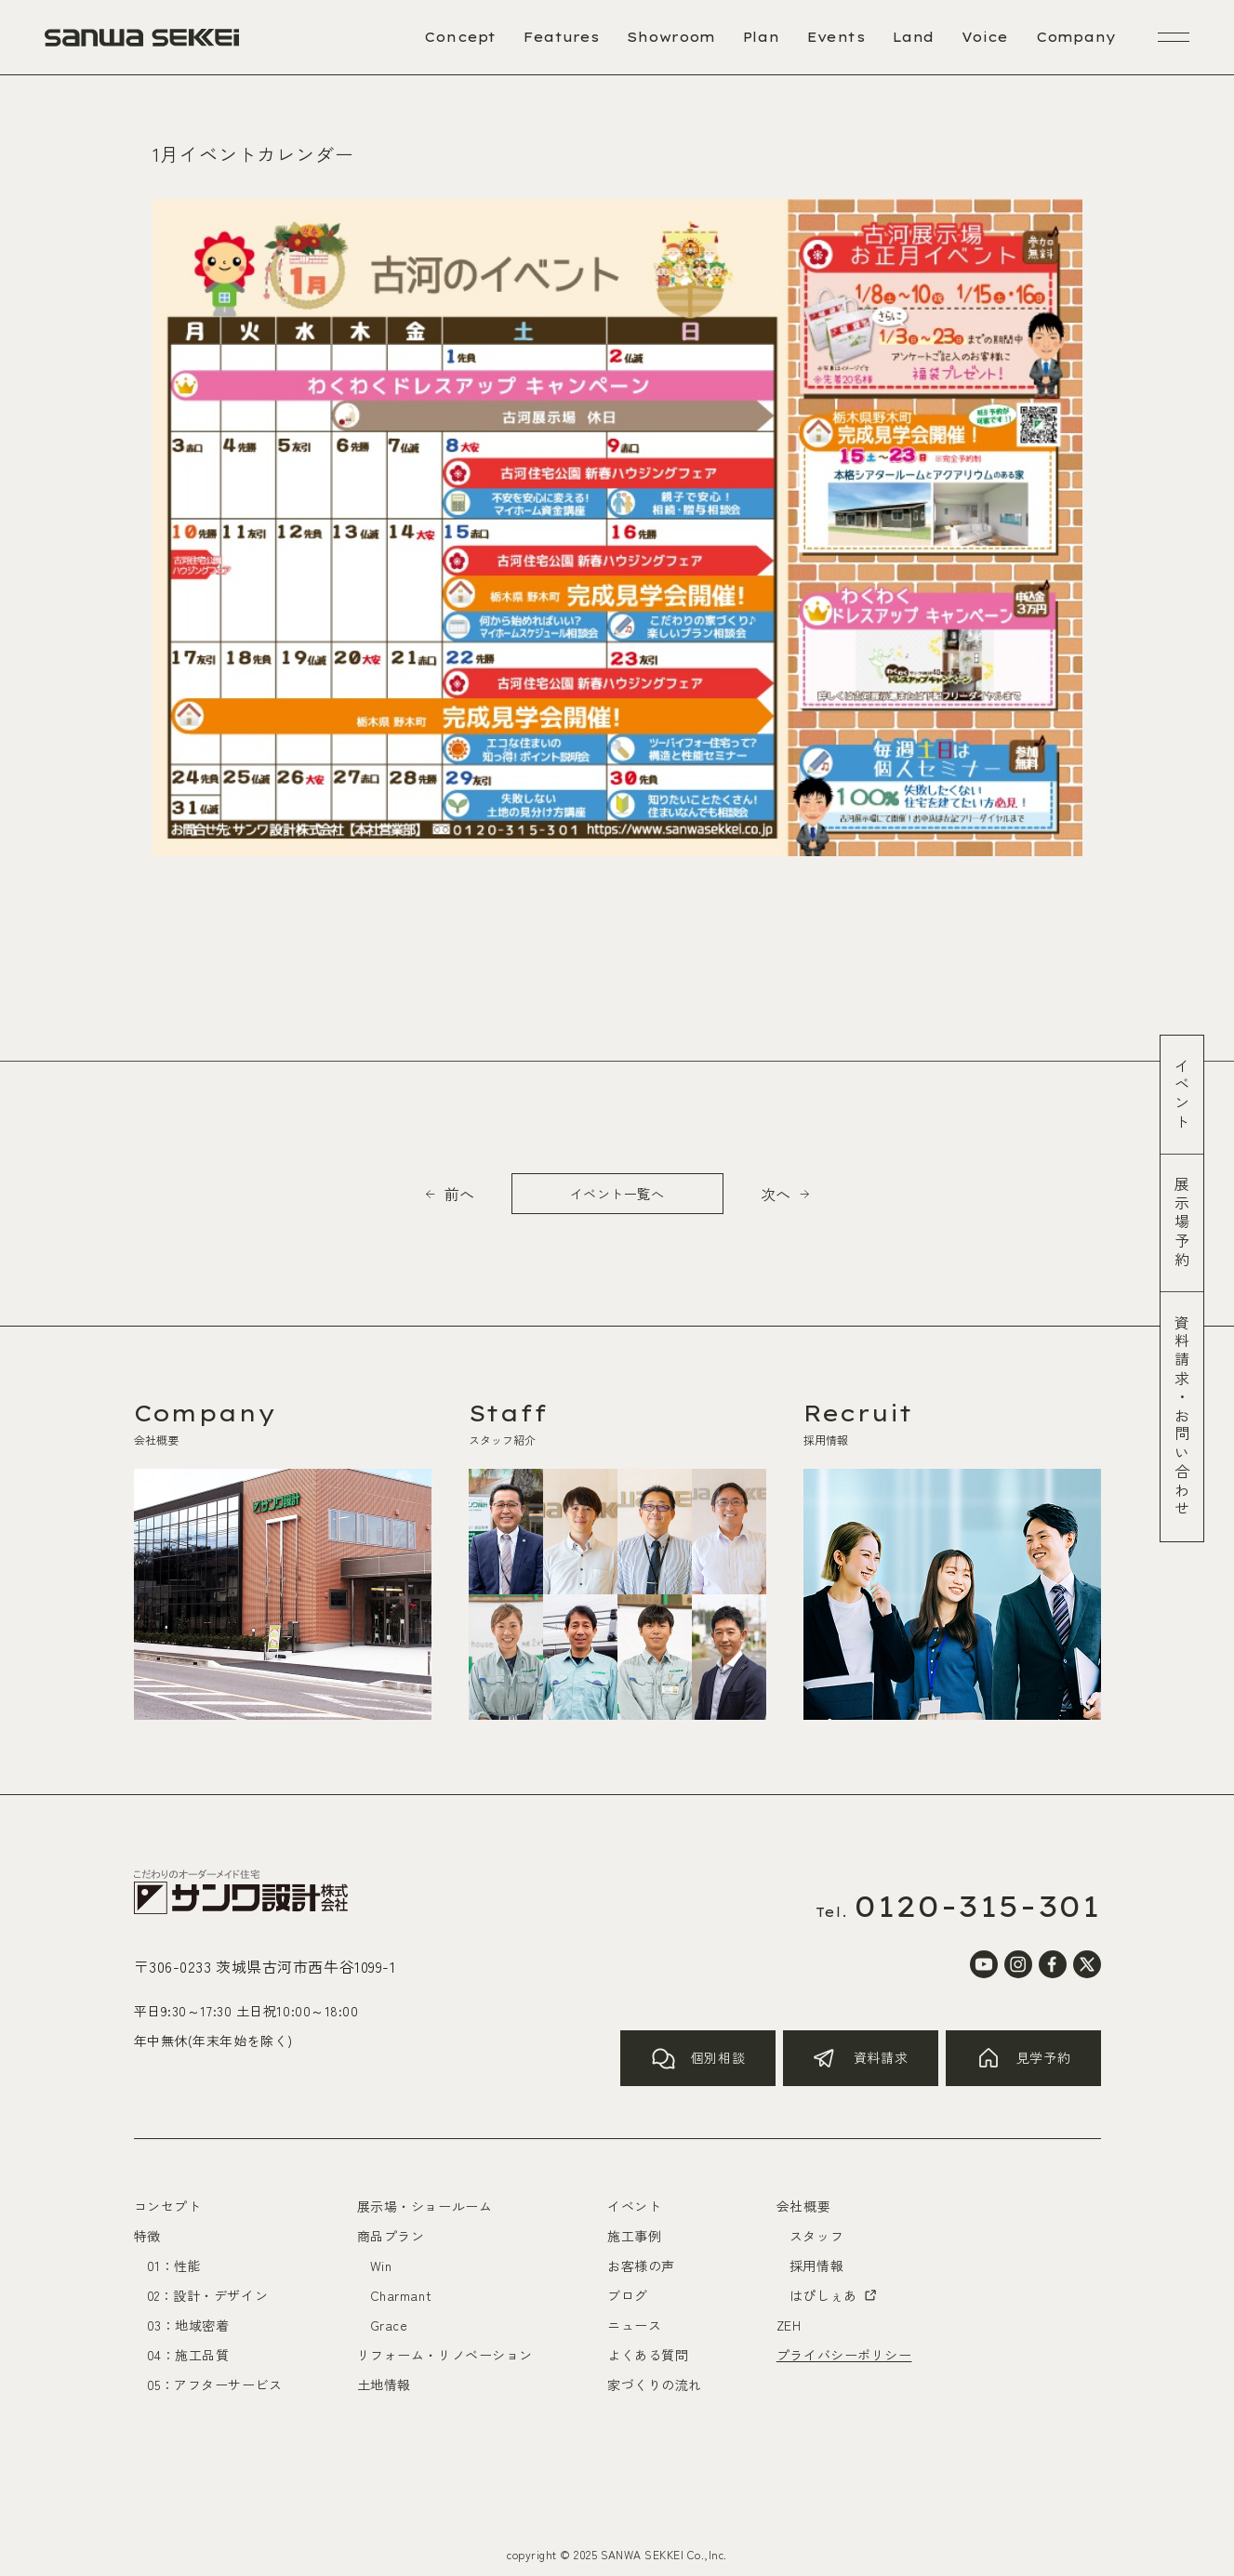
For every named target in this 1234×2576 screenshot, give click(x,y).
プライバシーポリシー (844, 2354)
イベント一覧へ (617, 1193)
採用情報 (816, 2265)
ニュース (634, 2325)
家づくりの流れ (654, 2384)
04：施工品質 (188, 2354)
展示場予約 (1182, 1223)
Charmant (400, 2295)
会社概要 (803, 2206)
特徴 (147, 2235)
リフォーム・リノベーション (445, 2354)
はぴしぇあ (834, 2295)
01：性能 (174, 2265)
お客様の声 (641, 2265)
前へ (459, 1193)
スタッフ (816, 2235)
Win (381, 2265)
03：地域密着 (188, 2325)
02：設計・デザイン (208, 2295)
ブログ (627, 2295)
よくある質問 (647, 2354)
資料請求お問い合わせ (1182, 1416)
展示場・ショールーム (425, 2206)
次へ (775, 1193)
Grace (389, 2325)
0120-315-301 (977, 1906)
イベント (1182, 1095)
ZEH (789, 2325)
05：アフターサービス (215, 2384)
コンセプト (168, 2206)
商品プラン (391, 2235)
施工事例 (634, 2235)
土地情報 (384, 2384)
